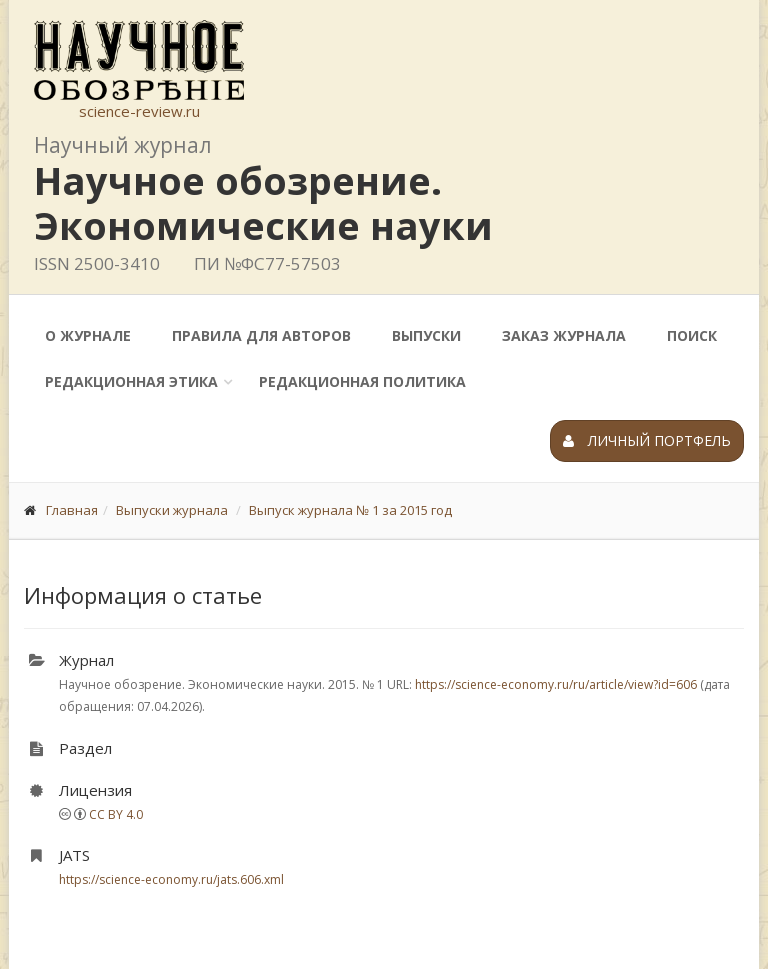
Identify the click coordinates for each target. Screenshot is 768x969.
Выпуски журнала (172, 510)
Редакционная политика (362, 381)
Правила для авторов (261, 335)
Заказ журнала (564, 335)
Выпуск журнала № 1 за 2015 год (350, 510)
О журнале (88, 335)
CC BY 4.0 (116, 814)
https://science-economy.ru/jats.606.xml (171, 879)
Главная (72, 510)
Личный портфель (647, 440)
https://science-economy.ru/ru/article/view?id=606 (556, 684)
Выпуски (426, 335)
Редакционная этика (131, 381)
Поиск (692, 335)
